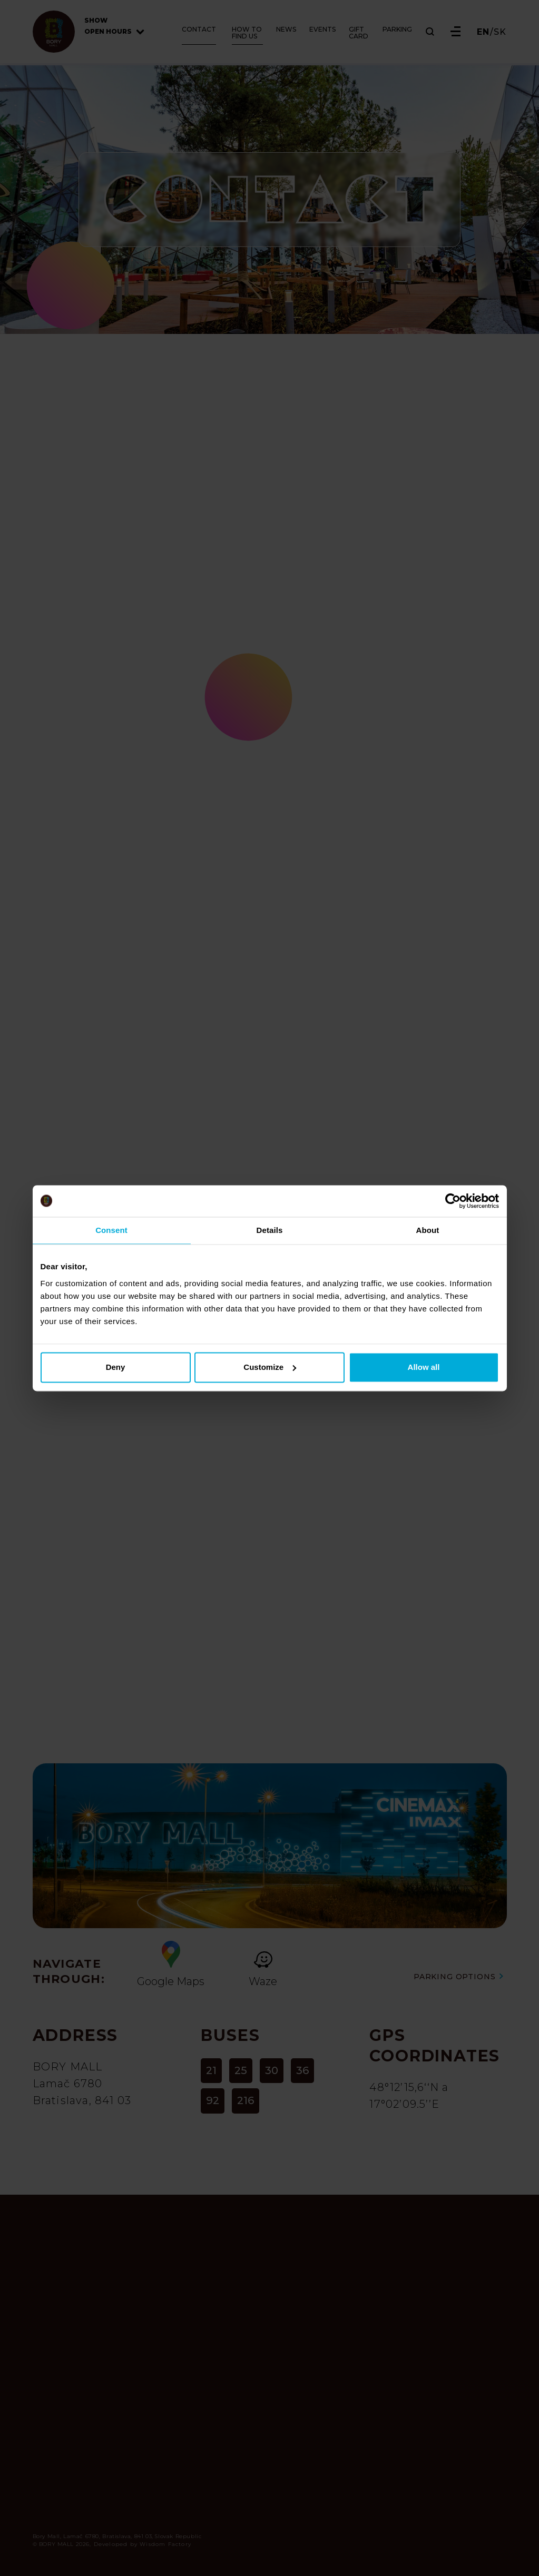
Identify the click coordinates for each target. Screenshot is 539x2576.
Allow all (424, 1367)
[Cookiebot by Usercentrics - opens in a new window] (453, 1201)
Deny (115, 1367)
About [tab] (427, 1230)
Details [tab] (270, 1230)
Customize (269, 1367)
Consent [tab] (111, 1230)
